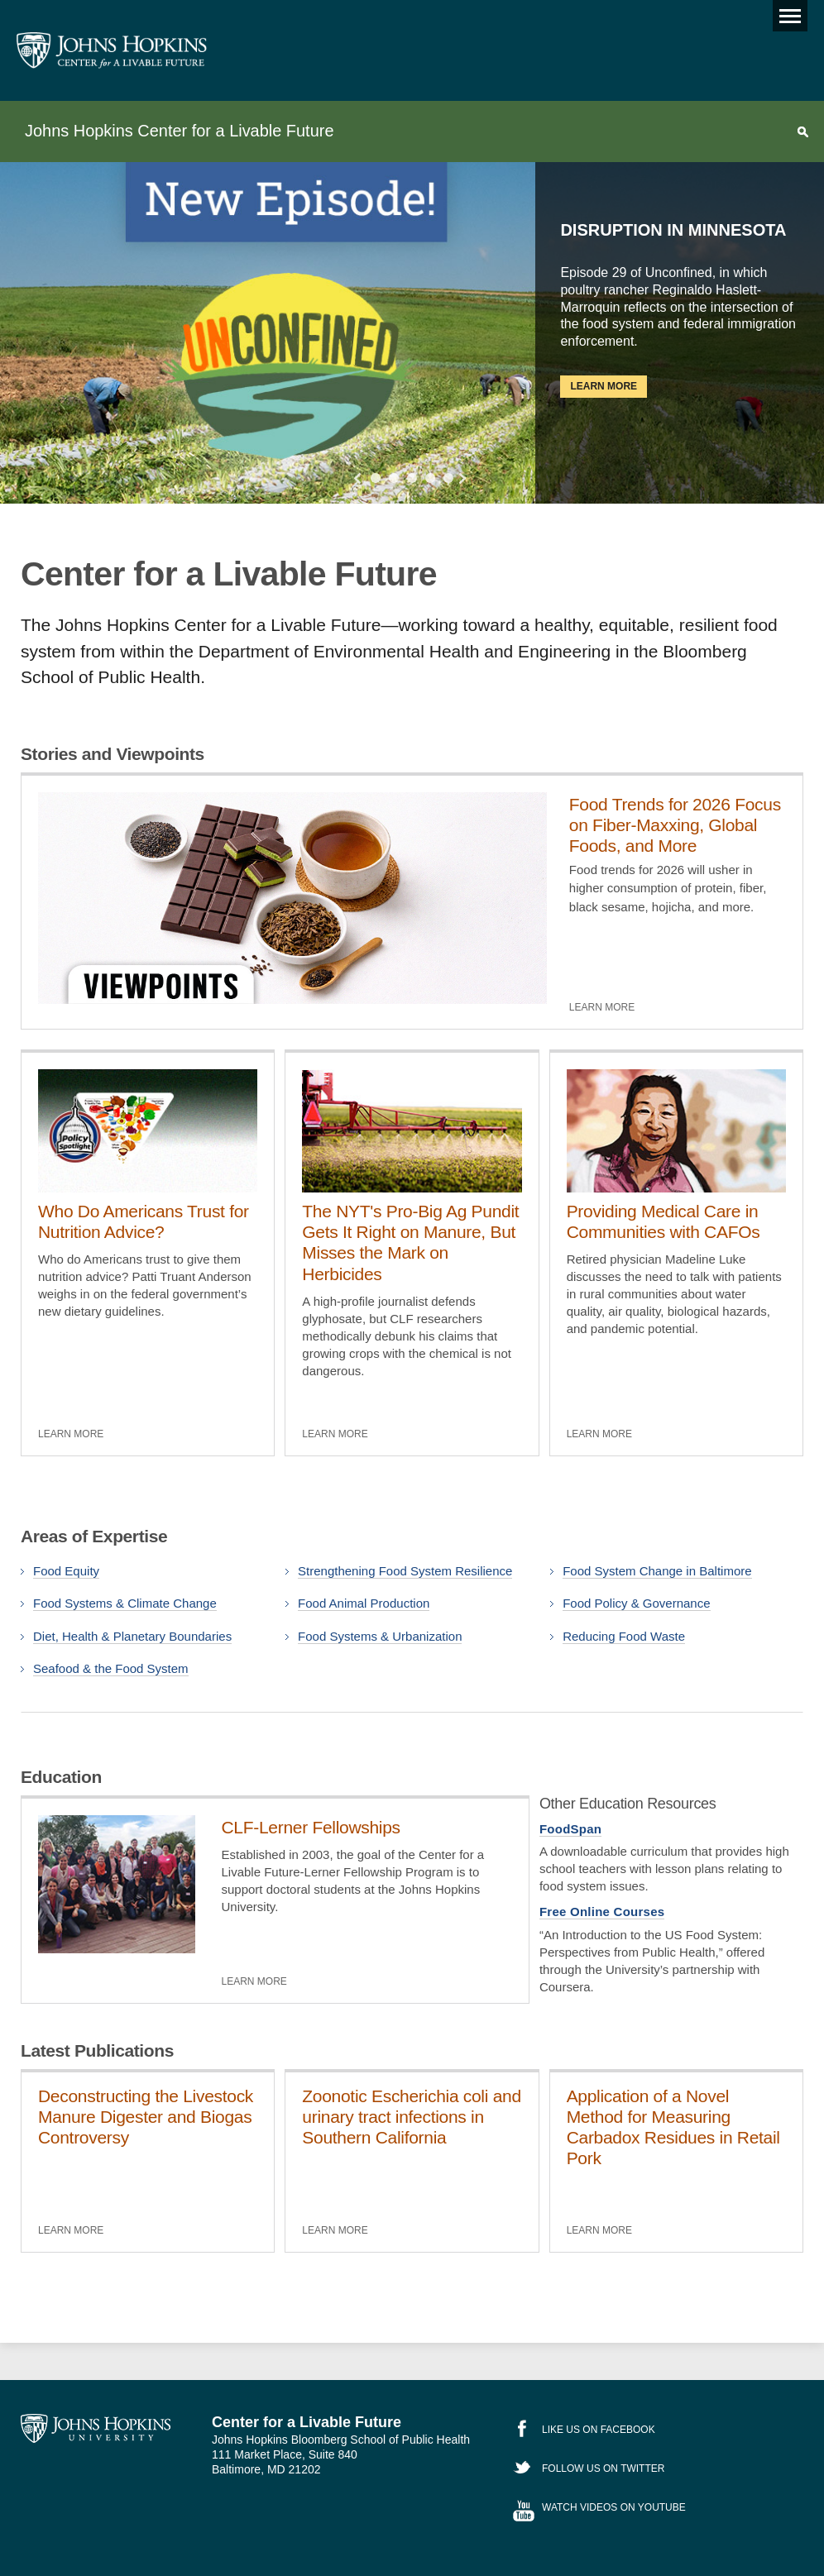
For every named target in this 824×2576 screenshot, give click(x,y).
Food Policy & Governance (636, 1603)
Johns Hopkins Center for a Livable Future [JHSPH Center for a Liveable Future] (112, 50)
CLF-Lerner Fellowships (311, 1827)
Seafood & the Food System (111, 1668)
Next (459, 478)
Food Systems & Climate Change (125, 1603)
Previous (360, 478)
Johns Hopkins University (95, 2429)
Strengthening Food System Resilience (405, 1571)
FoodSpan (570, 1829)
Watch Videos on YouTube (614, 2507)
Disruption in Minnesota (673, 230)
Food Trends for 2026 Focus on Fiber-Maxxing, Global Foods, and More (675, 825)
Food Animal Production (363, 1603)
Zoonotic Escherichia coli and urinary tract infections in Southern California (411, 2116)
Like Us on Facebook (598, 2429)
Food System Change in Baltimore (657, 1571)
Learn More (603, 386)
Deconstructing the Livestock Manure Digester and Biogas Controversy (145, 2116)
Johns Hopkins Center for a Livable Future (179, 131)
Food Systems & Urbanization (380, 1636)
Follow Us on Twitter (603, 2468)
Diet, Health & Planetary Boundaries (132, 1636)
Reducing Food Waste (624, 1636)
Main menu (787, 12)
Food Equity (66, 1571)
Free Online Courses (601, 1912)
